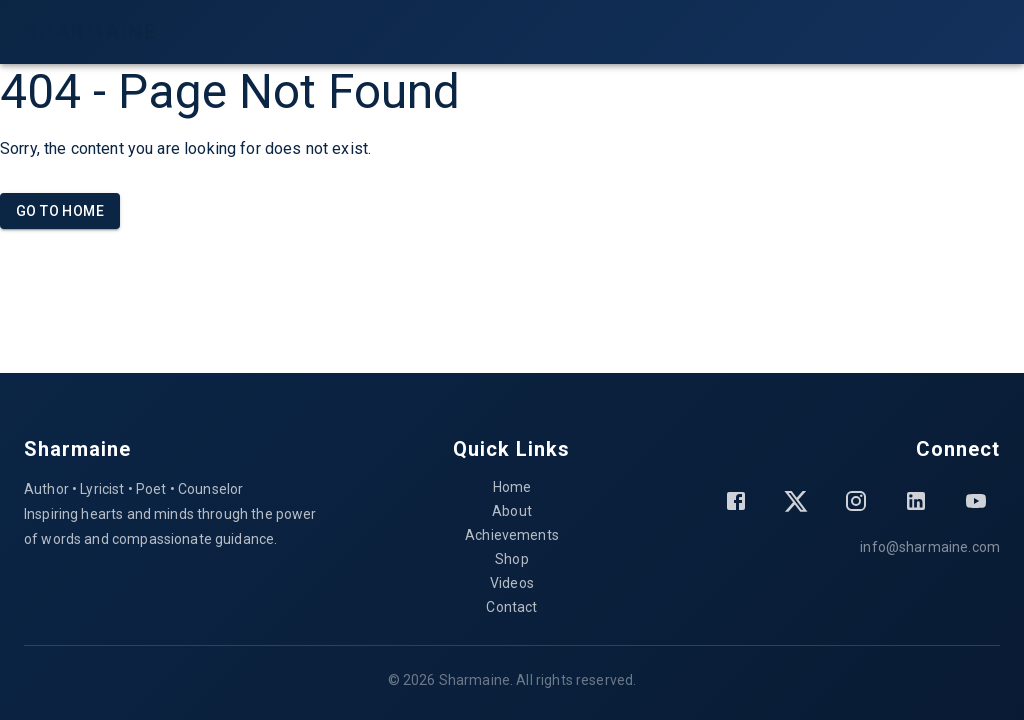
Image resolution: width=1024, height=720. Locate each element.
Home (512, 487)
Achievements (512, 535)
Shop (512, 559)
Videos (512, 583)
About (512, 511)
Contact (511, 607)
